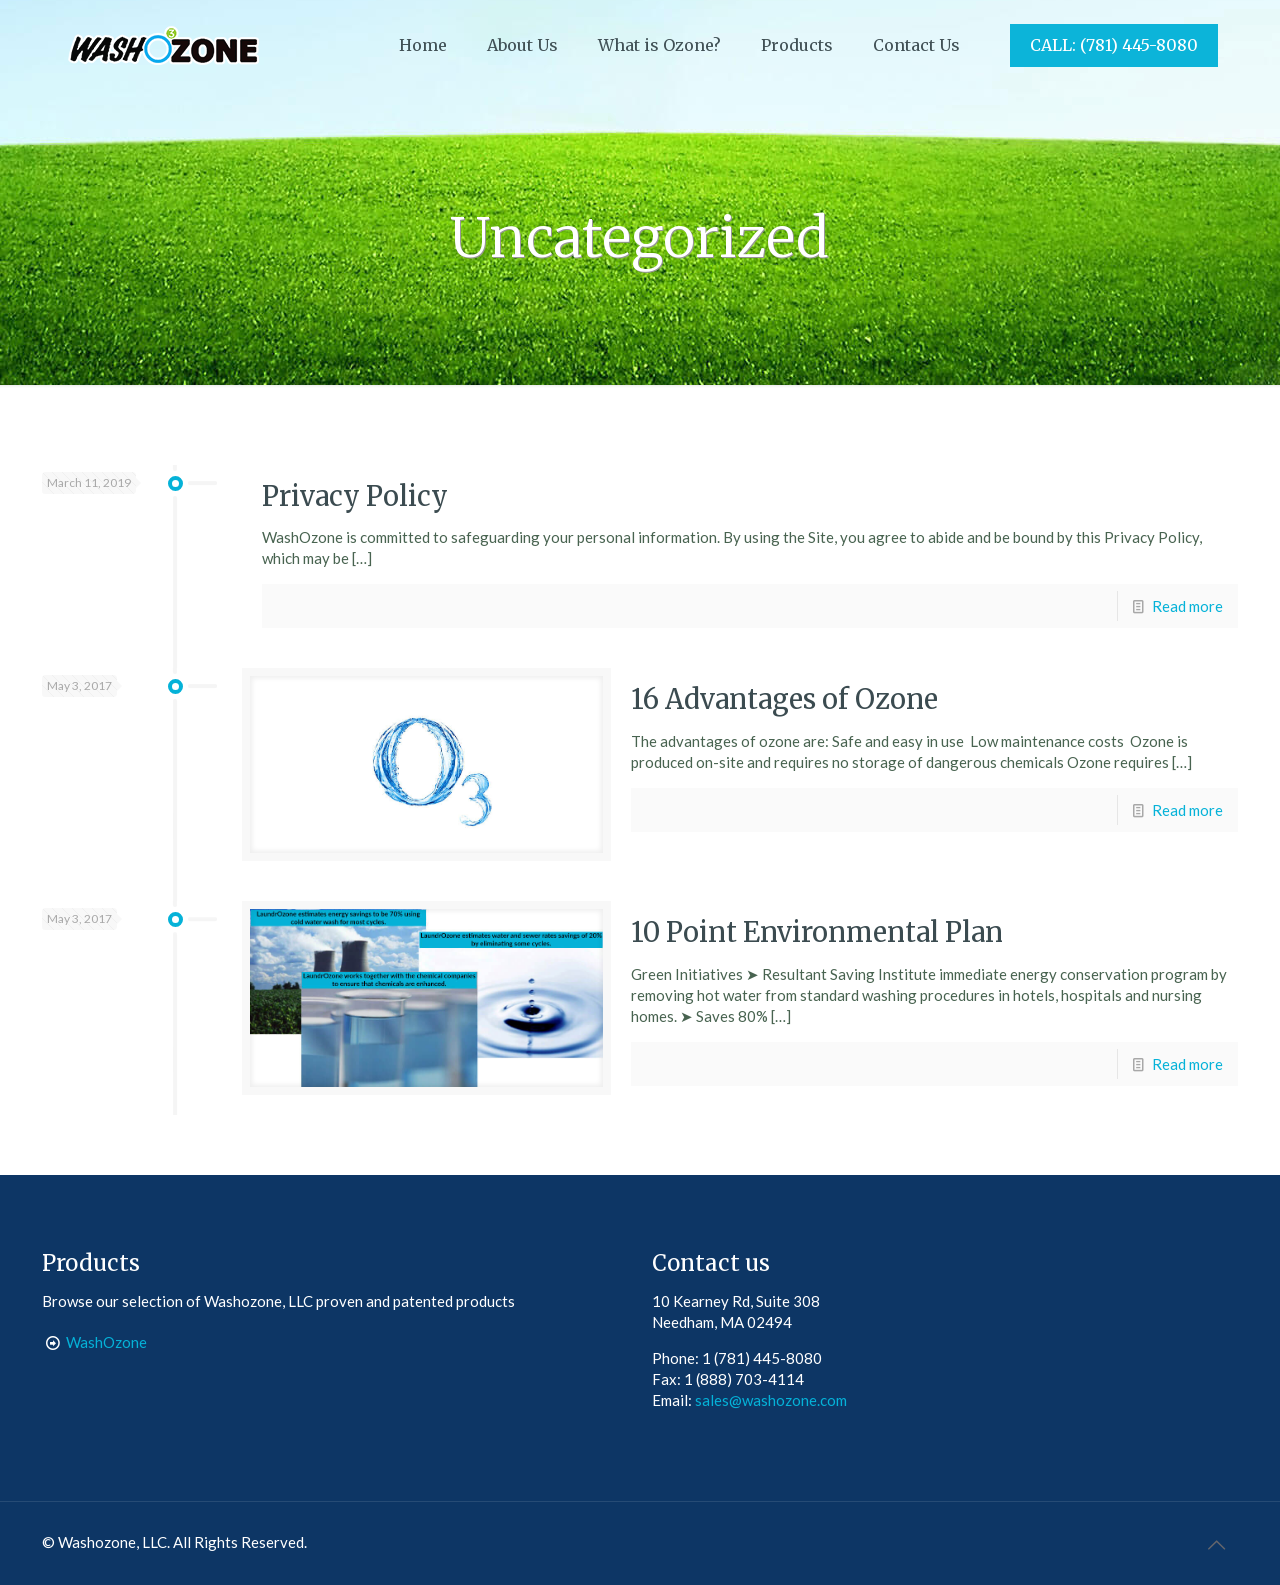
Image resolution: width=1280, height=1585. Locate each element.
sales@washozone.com (771, 1400)
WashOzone (106, 1342)
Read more (1187, 606)
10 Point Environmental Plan (817, 932)
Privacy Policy (355, 496)
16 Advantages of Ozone (784, 699)
